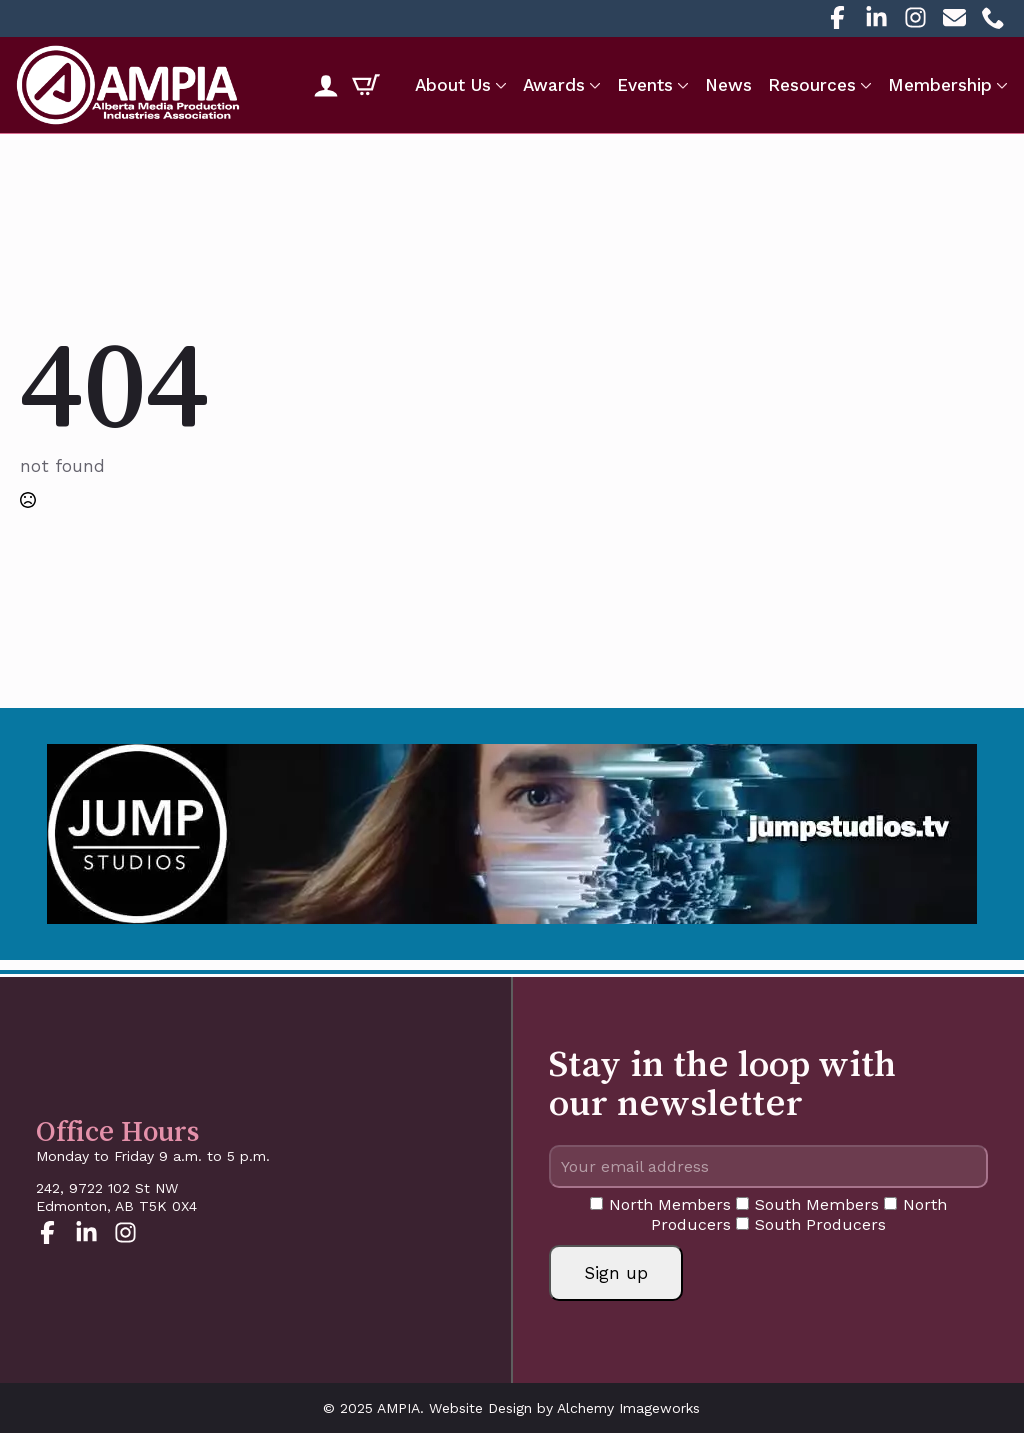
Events (645, 85)
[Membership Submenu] (1000, 85)
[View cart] (366, 85)
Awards (554, 85)
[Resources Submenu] (864, 85)
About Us (453, 85)
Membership (940, 85)
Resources (812, 85)
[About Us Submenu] (499, 85)
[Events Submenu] (681, 85)
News (728, 85)
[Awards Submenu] (593, 85)
